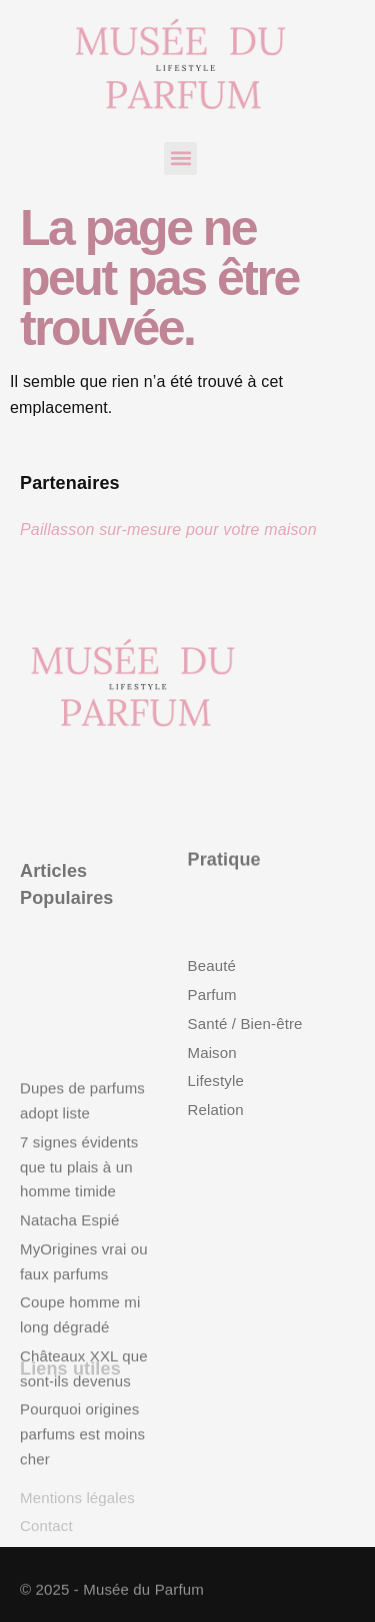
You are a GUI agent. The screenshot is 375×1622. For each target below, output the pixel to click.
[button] (180, 158)
